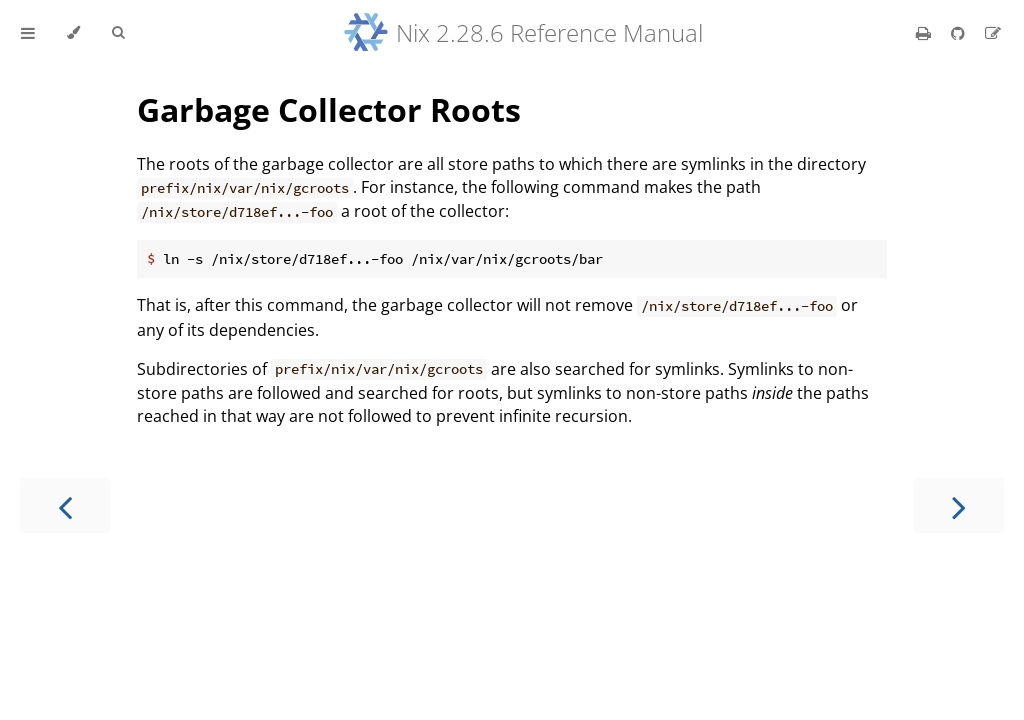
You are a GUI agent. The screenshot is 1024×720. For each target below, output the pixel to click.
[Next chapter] (959, 505)
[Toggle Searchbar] (118, 33)
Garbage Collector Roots (329, 109)
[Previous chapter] (65, 505)
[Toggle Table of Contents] (28, 33)
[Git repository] (960, 33)
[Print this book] (925, 33)
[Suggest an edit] (993, 33)
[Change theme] (73, 33)
